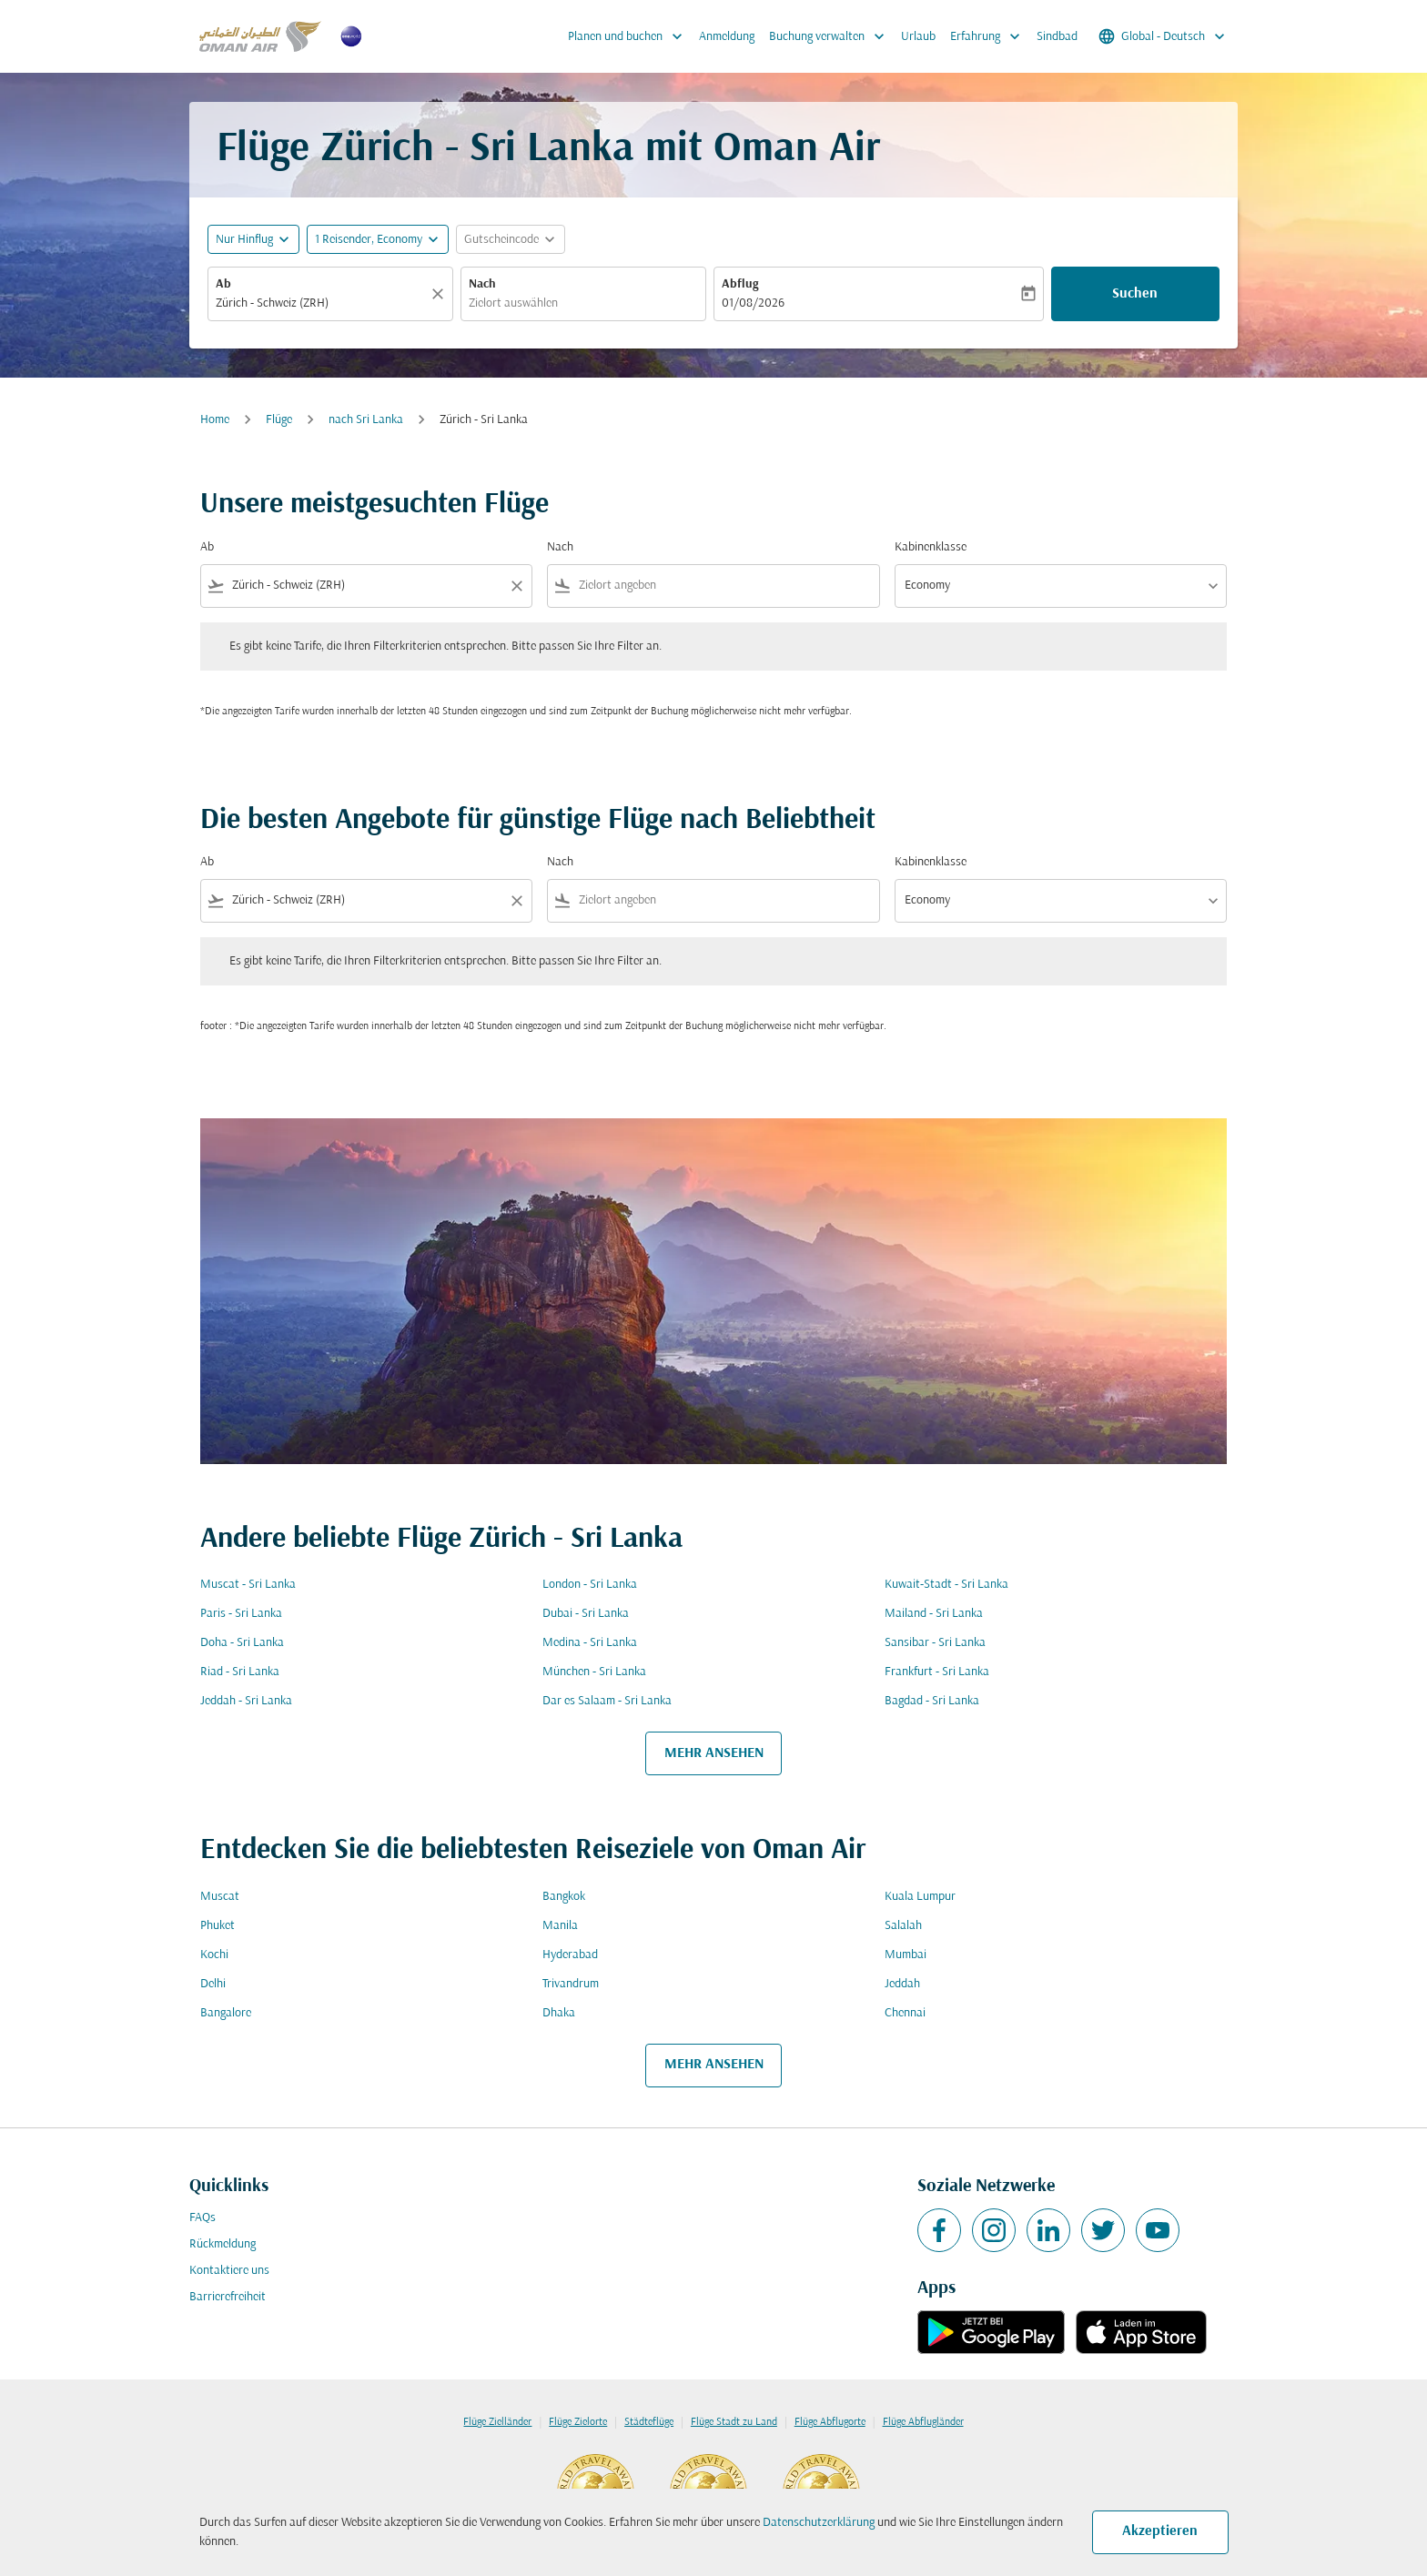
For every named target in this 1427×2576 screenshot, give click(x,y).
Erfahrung (989, 36)
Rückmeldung (222, 2244)
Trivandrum (570, 1984)
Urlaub (918, 37)
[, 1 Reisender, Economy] (368, 239)
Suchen (1135, 294)
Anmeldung (726, 37)
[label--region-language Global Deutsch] (1163, 36)
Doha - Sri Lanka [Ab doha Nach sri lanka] (242, 1643)
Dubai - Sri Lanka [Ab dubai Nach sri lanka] (585, 1614)
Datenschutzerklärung (819, 2523)
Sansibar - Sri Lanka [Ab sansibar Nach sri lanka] (935, 1643)
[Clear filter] (516, 586)
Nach (482, 284)
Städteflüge (648, 2422)
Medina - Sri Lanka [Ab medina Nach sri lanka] (589, 1643)
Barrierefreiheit (227, 2297)
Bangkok (563, 1897)
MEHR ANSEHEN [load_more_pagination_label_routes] (714, 1753)
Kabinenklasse (931, 547)
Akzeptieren (1160, 2531)
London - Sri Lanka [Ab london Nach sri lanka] (589, 1584)
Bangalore (225, 2013)
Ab (223, 284)
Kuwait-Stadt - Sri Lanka (946, 1584)
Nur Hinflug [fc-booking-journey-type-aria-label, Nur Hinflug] (244, 240)
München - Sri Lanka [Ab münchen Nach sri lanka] (594, 1672)
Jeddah (902, 1984)
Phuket (217, 1926)
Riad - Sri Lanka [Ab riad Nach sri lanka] (239, 1672)
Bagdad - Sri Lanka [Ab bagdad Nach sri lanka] (932, 1701)
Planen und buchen (630, 36)
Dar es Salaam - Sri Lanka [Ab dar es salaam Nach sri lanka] (607, 1701)
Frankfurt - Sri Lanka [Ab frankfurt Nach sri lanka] (937, 1672)
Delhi (213, 1984)
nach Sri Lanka (366, 420)
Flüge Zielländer (497, 2422)
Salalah (903, 1926)
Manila (560, 1926)
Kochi (214, 1955)
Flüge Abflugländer (923, 2422)
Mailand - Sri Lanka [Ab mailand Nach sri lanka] (934, 1614)
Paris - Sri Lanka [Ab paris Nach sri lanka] (241, 1614)
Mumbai (905, 1955)
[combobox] (321, 303)
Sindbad (1057, 37)
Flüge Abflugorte (829, 2422)
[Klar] (440, 294)
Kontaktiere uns (229, 2271)
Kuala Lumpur (920, 1897)
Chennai (905, 2013)
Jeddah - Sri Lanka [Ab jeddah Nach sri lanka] (246, 1701)
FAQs (202, 2218)
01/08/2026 (753, 303)
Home (214, 420)
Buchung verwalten (831, 36)
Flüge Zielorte (578, 2422)
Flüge (279, 420)
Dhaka (558, 2013)
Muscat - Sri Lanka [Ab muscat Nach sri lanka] (248, 1584)
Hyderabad (570, 1955)
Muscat (219, 1897)
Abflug (740, 284)
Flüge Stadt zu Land (734, 2422)
